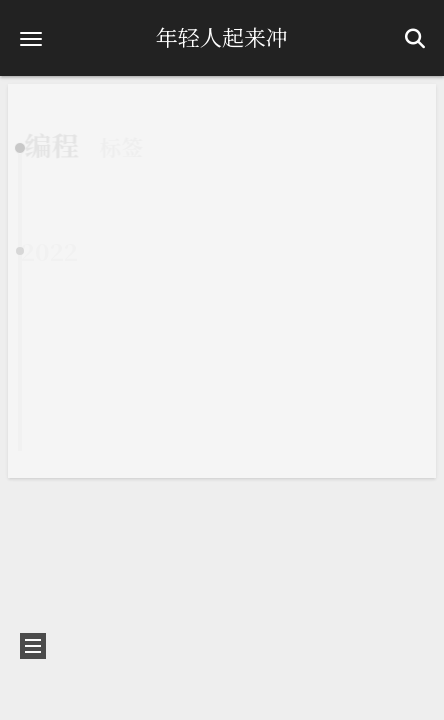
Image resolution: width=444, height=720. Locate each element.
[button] (31, 38)
